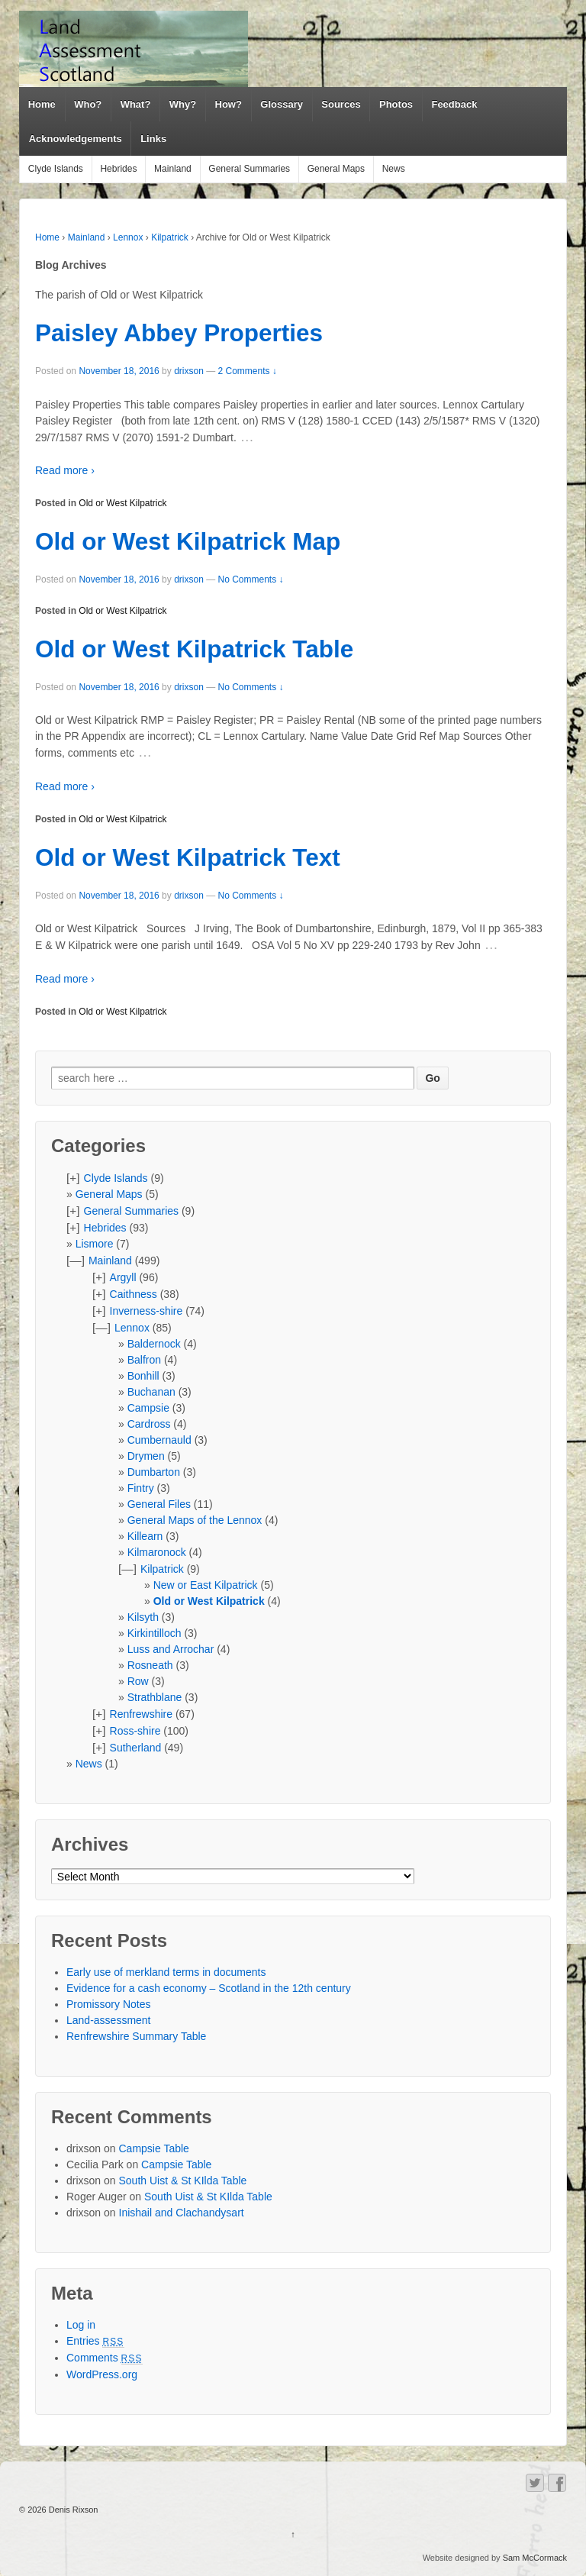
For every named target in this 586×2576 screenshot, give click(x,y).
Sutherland (136, 1748)
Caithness (133, 1294)
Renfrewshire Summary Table (136, 2036)
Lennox (128, 237)
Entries (95, 2341)
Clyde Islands (55, 168)
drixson (189, 371)
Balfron (144, 1360)
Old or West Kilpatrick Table (194, 649)
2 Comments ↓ (247, 371)
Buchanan (151, 1392)
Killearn (145, 1536)
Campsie (148, 1408)
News (393, 168)
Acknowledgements (75, 138)
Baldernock (154, 1344)
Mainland (173, 168)
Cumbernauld (159, 1440)
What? (136, 104)
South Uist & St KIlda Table (183, 2180)
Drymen (146, 1456)
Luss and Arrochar (170, 1649)
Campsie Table (154, 2148)
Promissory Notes (108, 2004)
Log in (80, 2325)
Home (42, 104)
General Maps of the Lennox (194, 1520)
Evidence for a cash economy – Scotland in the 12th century (208, 1988)
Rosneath (150, 1665)
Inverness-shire (146, 1311)
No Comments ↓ (251, 579)
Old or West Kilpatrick (122, 503)
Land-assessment (108, 2020)
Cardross (149, 1424)
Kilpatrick (169, 237)
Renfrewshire (141, 1714)
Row (138, 1681)
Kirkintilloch (154, 1633)
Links (153, 138)
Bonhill (143, 1376)
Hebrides (118, 168)
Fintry (140, 1488)
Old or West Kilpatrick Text (187, 857)
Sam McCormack (535, 2557)
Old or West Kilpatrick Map (187, 541)
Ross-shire (135, 1731)
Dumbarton (153, 1472)
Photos (396, 104)
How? (228, 104)
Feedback (454, 104)
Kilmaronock (156, 1552)
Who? (87, 104)
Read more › (65, 470)
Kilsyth (143, 1617)
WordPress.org (101, 2374)
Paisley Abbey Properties (179, 333)
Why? (182, 104)
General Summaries (249, 168)
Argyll (123, 1277)
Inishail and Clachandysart (181, 2212)
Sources (340, 104)
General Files (159, 1504)
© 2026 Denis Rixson (58, 2509)
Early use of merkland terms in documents (166, 1972)
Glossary (281, 104)
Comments (104, 2358)
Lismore (95, 1244)
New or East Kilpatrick (205, 1585)
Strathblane (154, 1697)
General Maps (336, 168)
